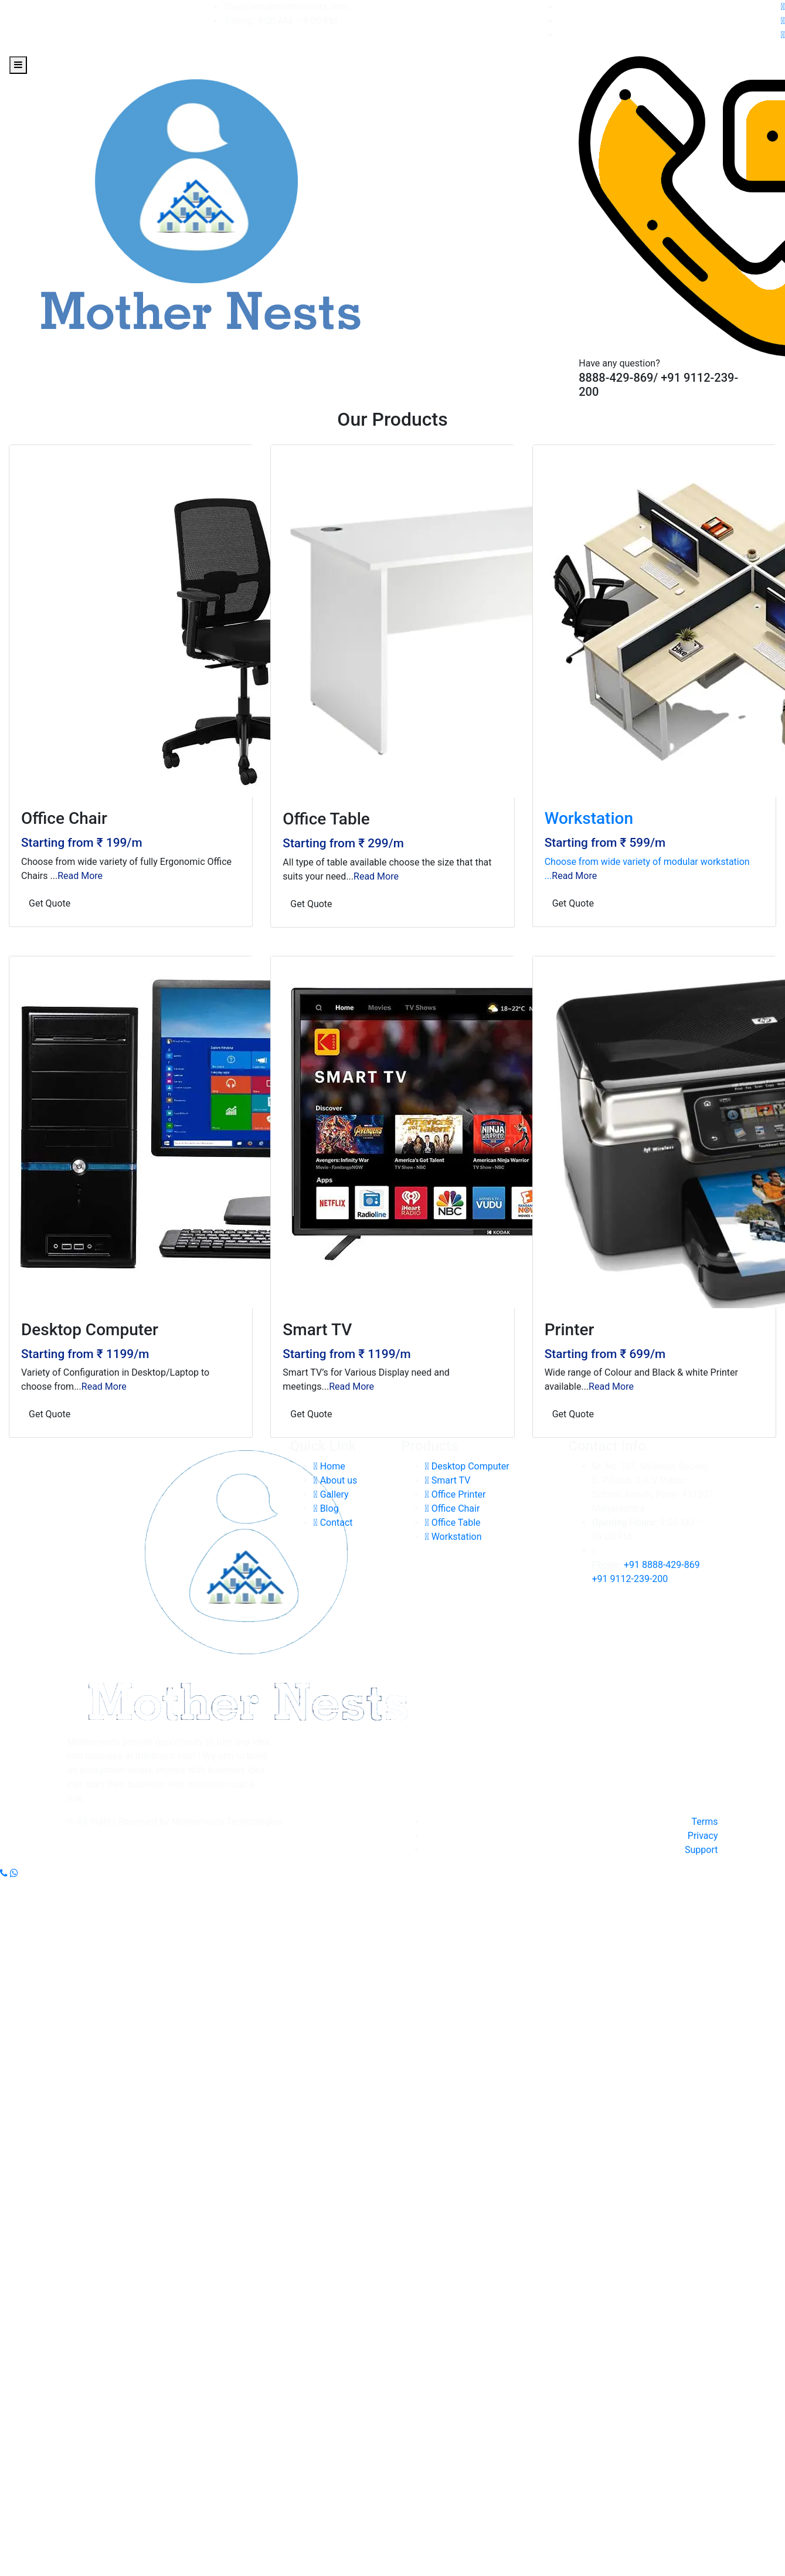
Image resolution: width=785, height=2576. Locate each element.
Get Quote (49, 903)
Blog (326, 1508)
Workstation (453, 1536)
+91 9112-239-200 (630, 1578)
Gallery (331, 1494)
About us (336, 1480)
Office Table (453, 1522)
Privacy (703, 1835)
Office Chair (452, 1508)
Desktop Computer (467, 1466)
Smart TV (448, 1480)
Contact (333, 1522)
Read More (80, 875)
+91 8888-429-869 (662, 1564)
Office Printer (455, 1494)
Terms (705, 1821)
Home (329, 1466)
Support (701, 1849)
